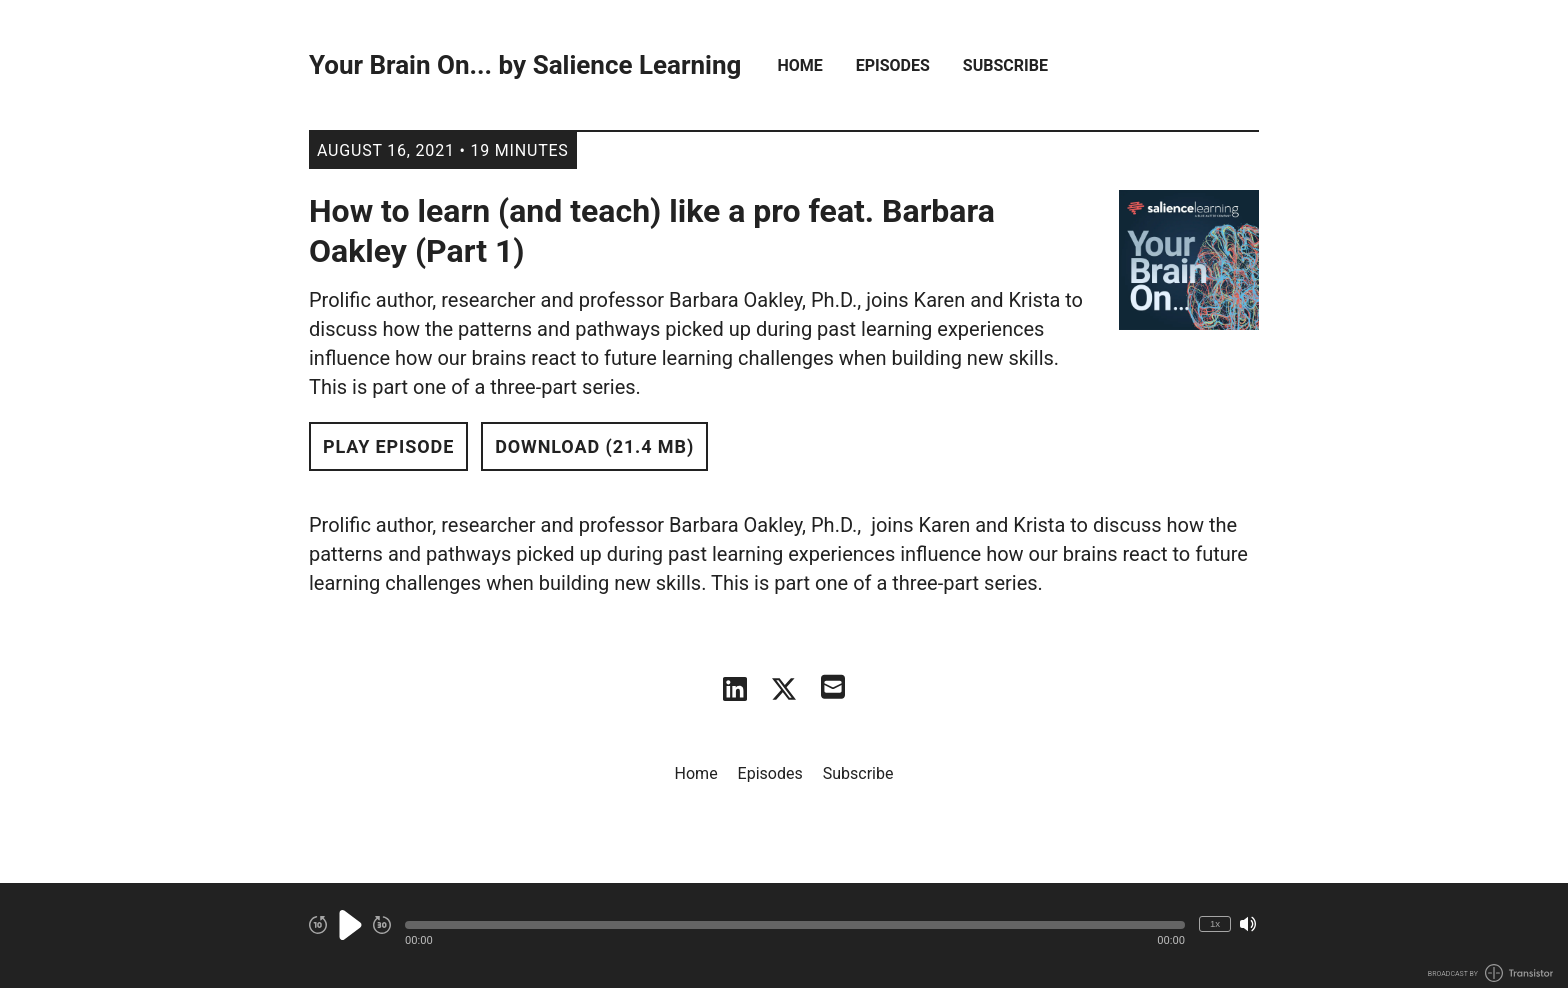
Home (799, 65)
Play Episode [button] (388, 446)
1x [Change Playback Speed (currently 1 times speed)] (1215, 923)
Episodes (893, 65)
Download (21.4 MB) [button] (594, 446)
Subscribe (1005, 65)
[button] (795, 925)
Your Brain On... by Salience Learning (525, 65)
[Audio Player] (784, 935)
